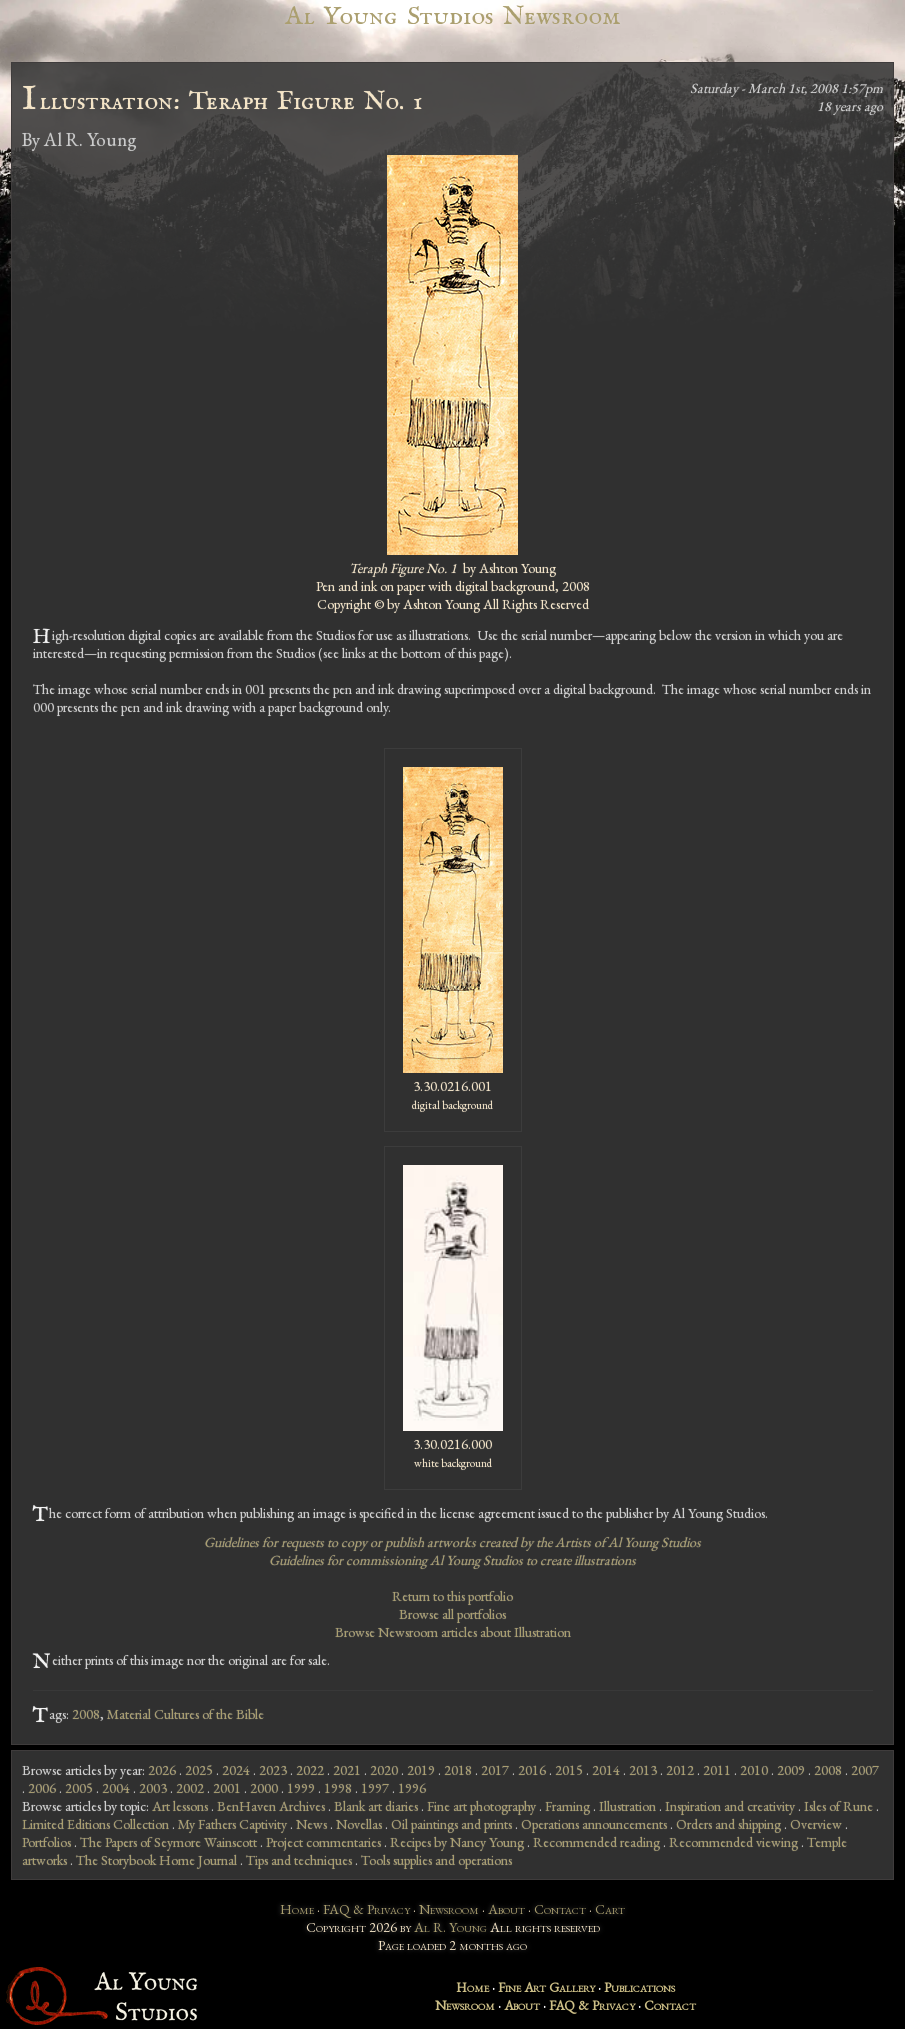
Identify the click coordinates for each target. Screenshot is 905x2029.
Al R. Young (450, 1927)
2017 (495, 1770)
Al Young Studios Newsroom (452, 16)
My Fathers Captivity (232, 1824)
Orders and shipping (728, 1824)
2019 (421, 1770)
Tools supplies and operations (436, 1860)
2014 (606, 1770)
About (506, 1909)
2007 (865, 1770)
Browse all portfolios (452, 1614)
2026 (162, 1770)
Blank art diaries (376, 1806)
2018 (458, 1770)
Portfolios (46, 1842)
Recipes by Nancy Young (457, 1842)
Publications (639, 1987)
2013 (643, 1770)
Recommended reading (596, 1842)
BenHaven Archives (271, 1806)
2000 (264, 1788)
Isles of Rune (838, 1806)
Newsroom (449, 1909)
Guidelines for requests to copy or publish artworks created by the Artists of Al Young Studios (452, 1542)
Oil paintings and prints (451, 1824)
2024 (236, 1770)
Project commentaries (323, 1842)
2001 (227, 1788)
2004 (116, 1788)
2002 (190, 1788)
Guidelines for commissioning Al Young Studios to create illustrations (452, 1560)
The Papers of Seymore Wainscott (168, 1842)
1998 (338, 1788)
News (311, 1824)
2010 (754, 1770)
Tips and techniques (299, 1860)
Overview (816, 1824)
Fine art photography (481, 1806)
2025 (199, 1770)
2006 (42, 1788)
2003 (153, 1788)
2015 (569, 1770)
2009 (791, 1770)
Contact (560, 1909)
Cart (610, 1909)
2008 (86, 1714)
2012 (680, 1770)
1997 (375, 1788)
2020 (384, 1770)
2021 (347, 1770)
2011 (717, 1770)
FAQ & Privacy (366, 1909)
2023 (273, 1770)
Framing (567, 1806)
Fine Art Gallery (546, 1987)
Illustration (627, 1806)
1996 (412, 1788)
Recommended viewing (733, 1842)
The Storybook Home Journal (156, 1860)
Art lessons (180, 1806)
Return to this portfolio (452, 1596)
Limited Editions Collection (95, 1824)
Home (297, 1909)
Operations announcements (594, 1824)
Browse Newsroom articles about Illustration (453, 1632)
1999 (301, 1788)
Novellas (359, 1824)
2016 (532, 1770)
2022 (310, 1770)
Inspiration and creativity (730, 1806)
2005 (79, 1788)
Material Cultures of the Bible (185, 1714)
